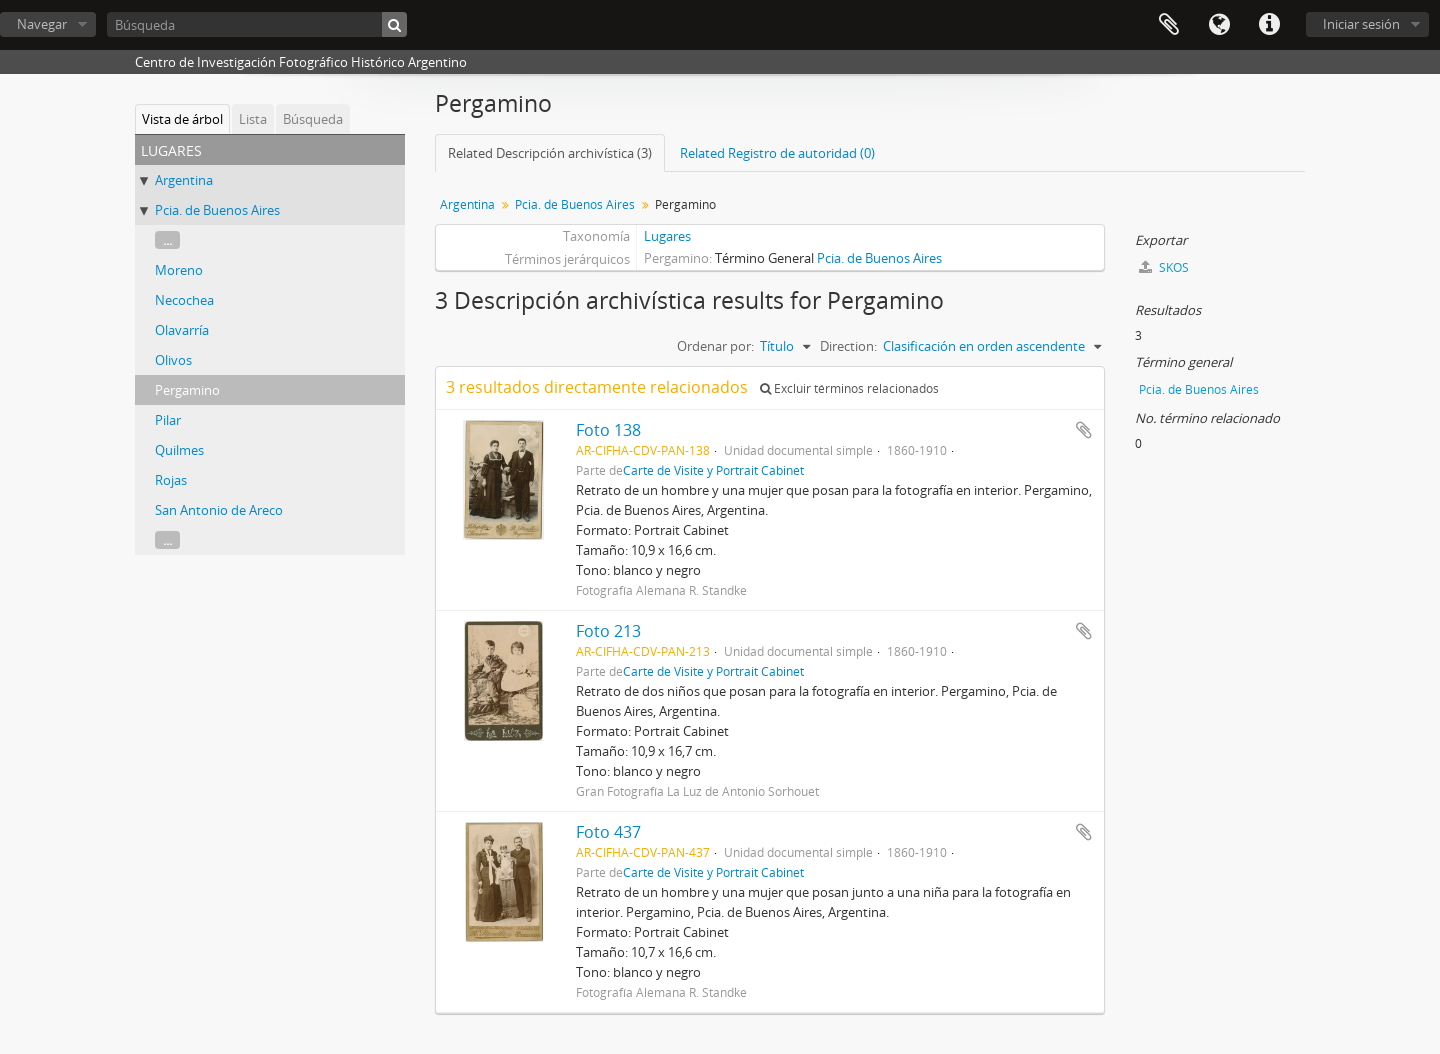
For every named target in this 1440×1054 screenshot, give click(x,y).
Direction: (848, 346)
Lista (253, 119)
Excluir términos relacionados (849, 388)
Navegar (42, 24)
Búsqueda (313, 119)
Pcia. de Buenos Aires (217, 210)
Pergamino (187, 390)
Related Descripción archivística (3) (550, 153)
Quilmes (179, 450)
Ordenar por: (715, 346)
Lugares (667, 236)
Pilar (168, 420)
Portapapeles (1169, 25)
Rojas (171, 480)
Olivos (173, 360)
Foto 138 (608, 430)
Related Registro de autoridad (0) (777, 153)
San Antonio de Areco (219, 510)
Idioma (1219, 25)
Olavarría (182, 330)
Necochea (184, 300)
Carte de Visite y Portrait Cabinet (713, 470)
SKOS (1164, 267)
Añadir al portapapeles (1084, 430)
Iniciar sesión (1361, 24)
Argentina (184, 180)
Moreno (179, 270)
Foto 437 (608, 832)
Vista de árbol (182, 119)
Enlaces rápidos (1269, 25)
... (167, 240)
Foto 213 (608, 631)
